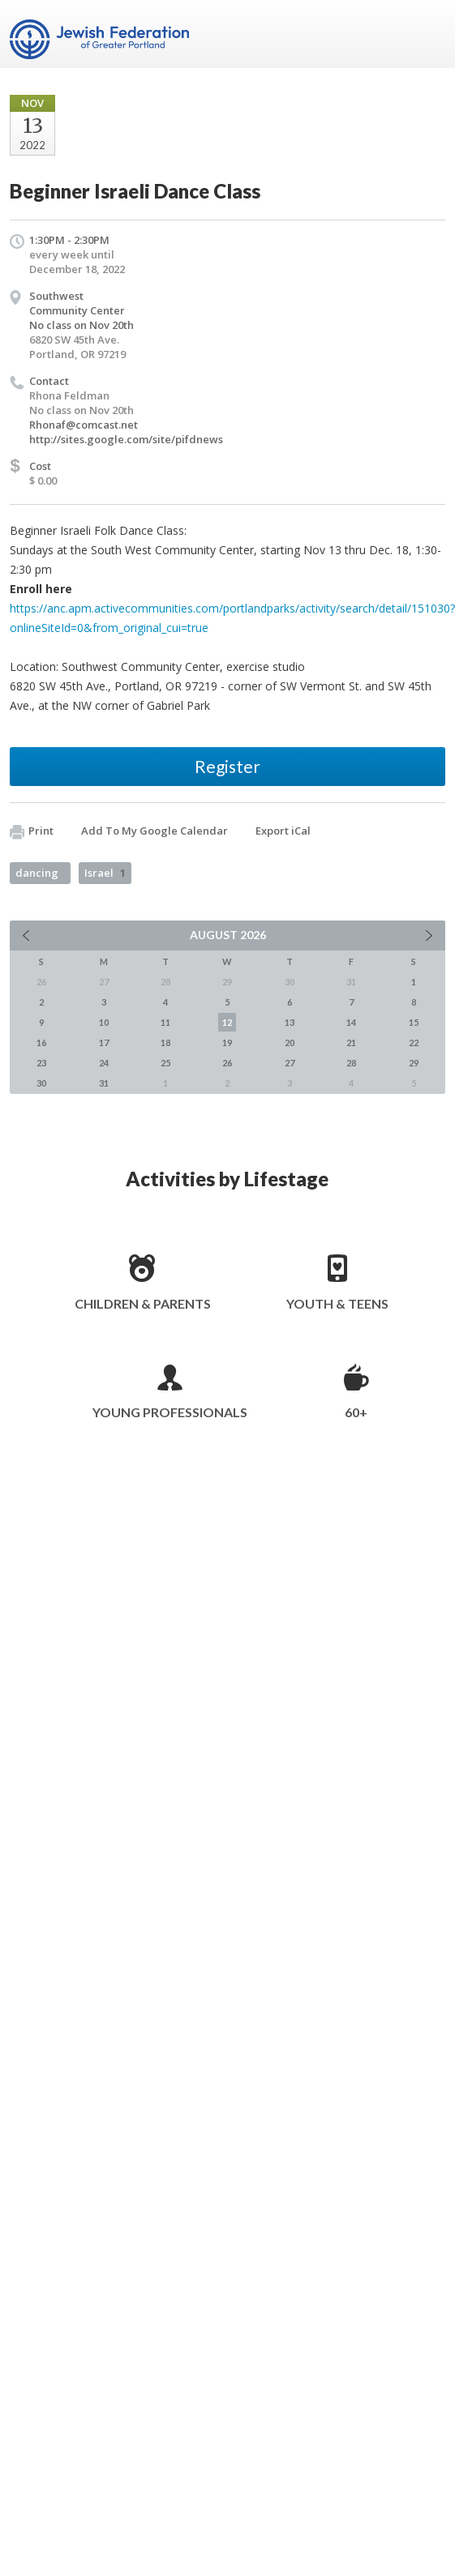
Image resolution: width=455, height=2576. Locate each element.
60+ (356, 1412)
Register (227, 766)
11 (165, 1022)
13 (289, 1022)
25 (165, 1062)
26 (227, 1062)
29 (414, 1062)
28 (351, 1062)
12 (227, 1022)
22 (414, 1042)
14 (351, 1022)
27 (289, 1062)
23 (41, 1062)
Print (32, 831)
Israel (105, 872)
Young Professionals (169, 1412)
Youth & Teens (337, 1303)
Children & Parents (143, 1303)
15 (414, 1022)
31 (104, 1083)
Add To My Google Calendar (154, 830)
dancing (36, 872)
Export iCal (283, 830)
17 (104, 1042)
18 (165, 1042)
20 (289, 1042)
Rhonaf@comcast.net (83, 424)
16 (41, 1042)
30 (41, 1083)
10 (104, 1022)
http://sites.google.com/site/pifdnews (126, 439)
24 (104, 1062)
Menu (426, 34)
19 (227, 1042)
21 (351, 1042)
